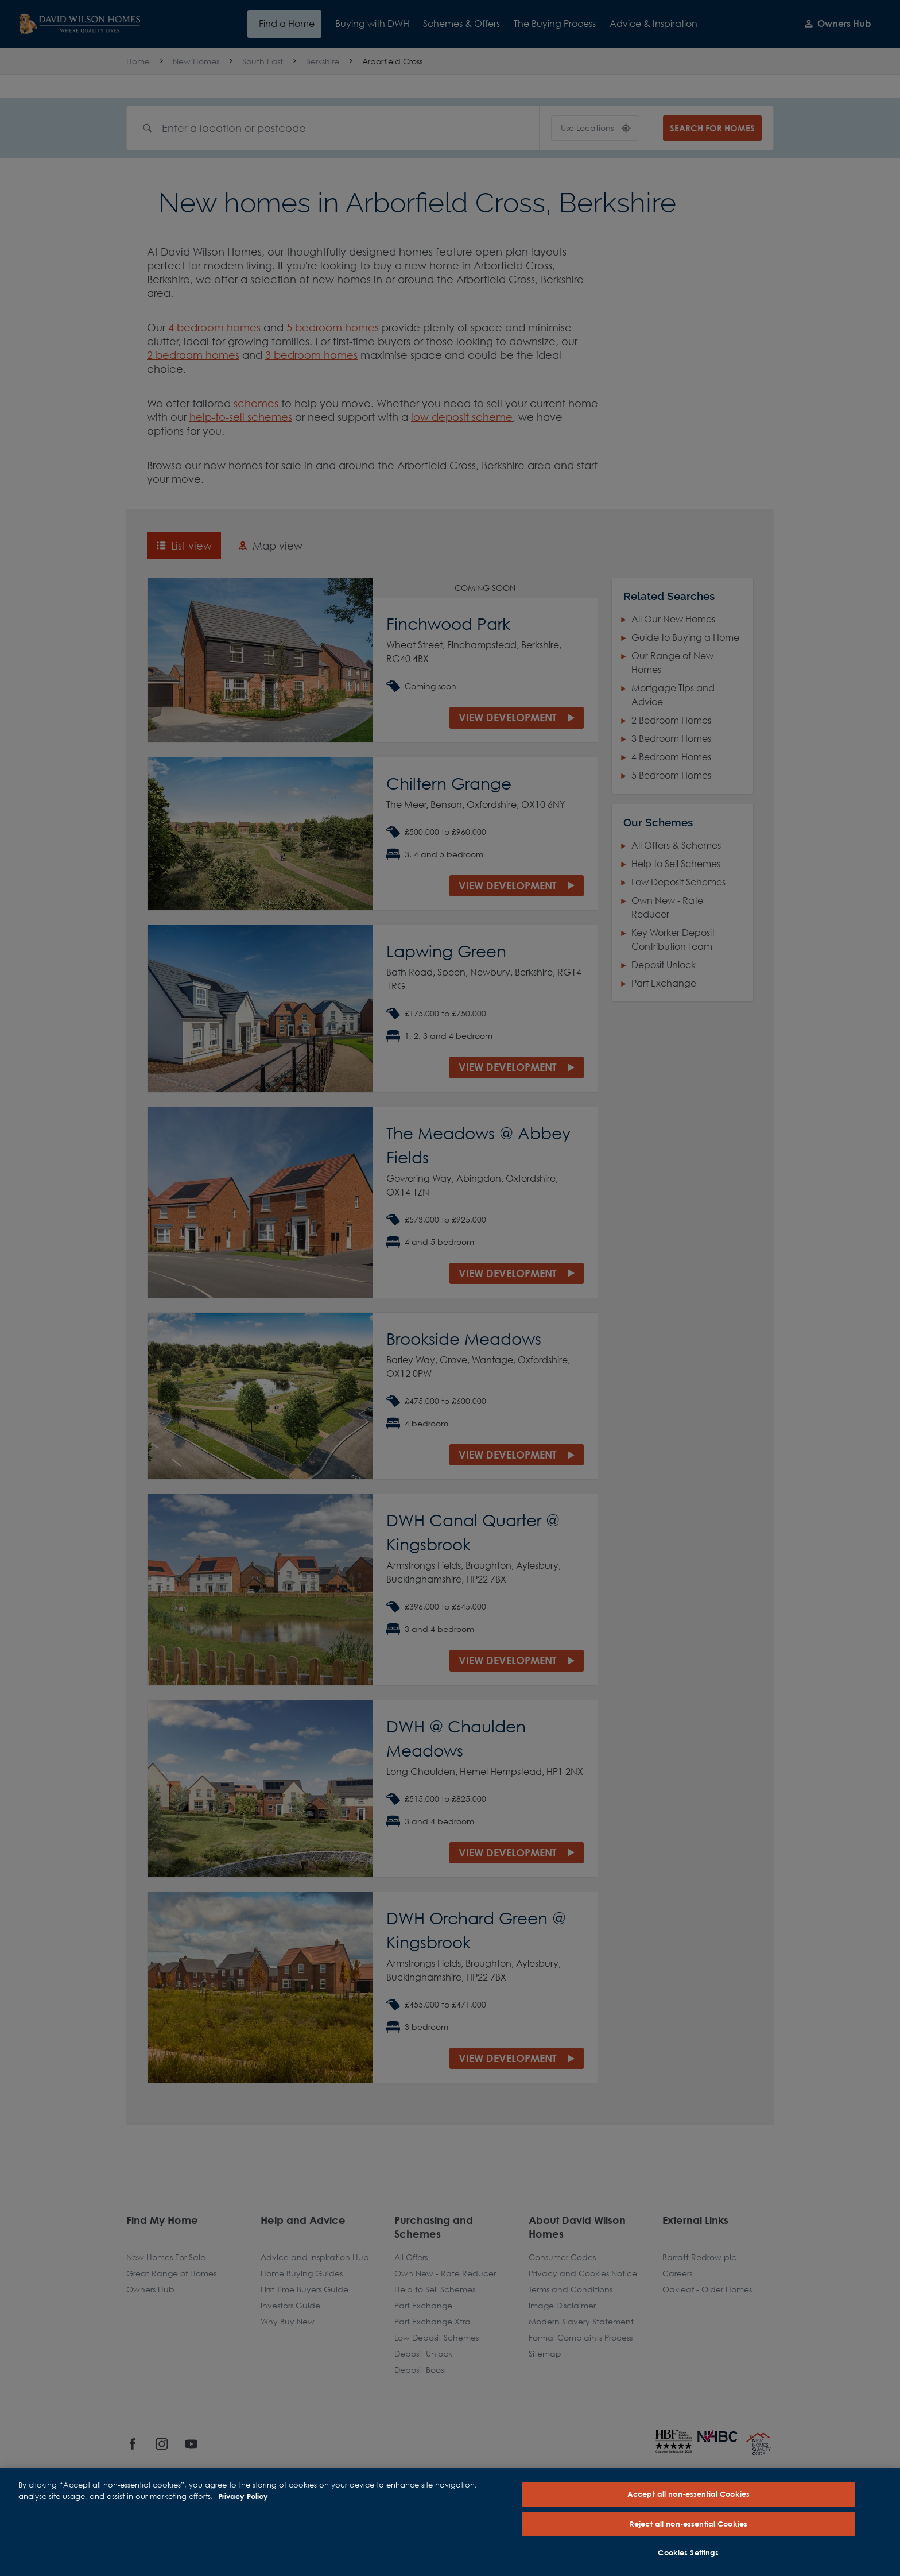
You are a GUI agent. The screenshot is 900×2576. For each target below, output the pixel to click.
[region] (450, 2522)
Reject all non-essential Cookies (688, 2523)
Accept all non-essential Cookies (688, 2493)
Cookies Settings (688, 2552)
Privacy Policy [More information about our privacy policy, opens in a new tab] (243, 2496)
